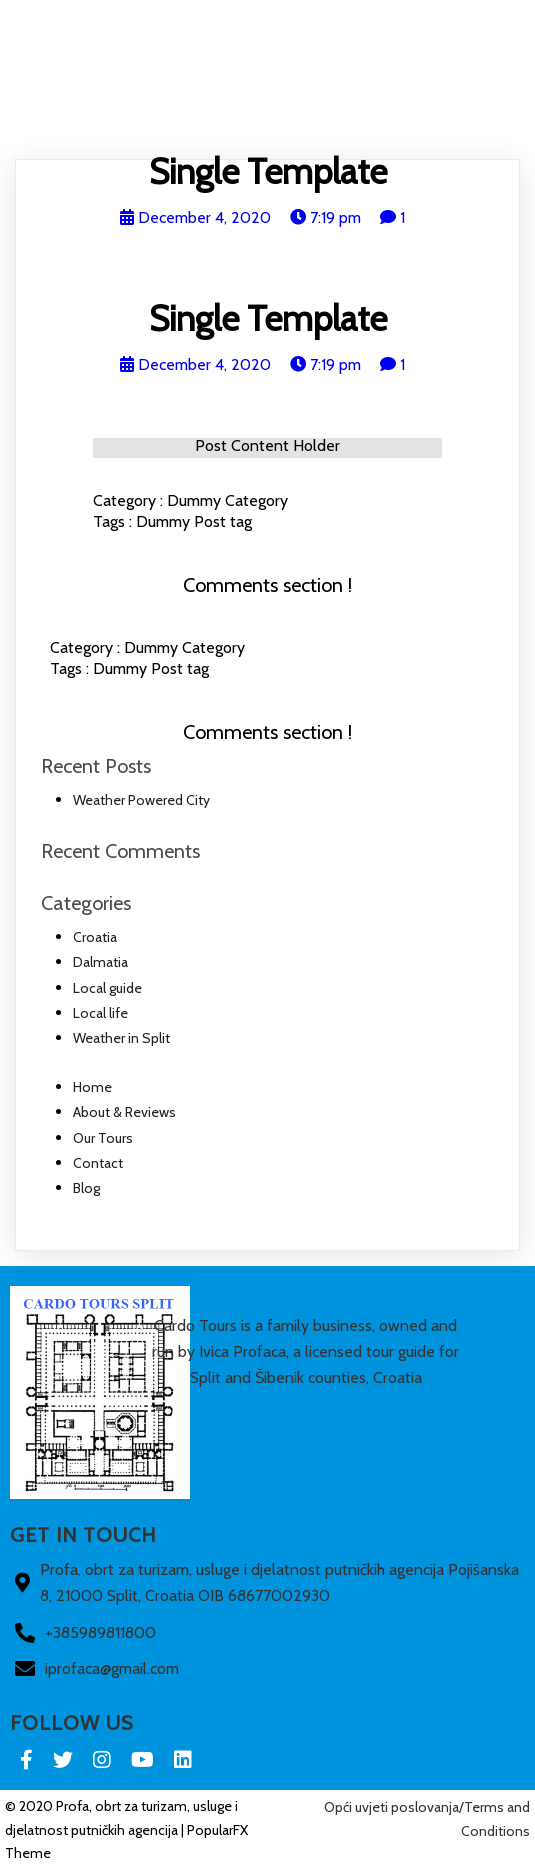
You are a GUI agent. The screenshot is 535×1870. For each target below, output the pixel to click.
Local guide (107, 988)
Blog (432, 122)
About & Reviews (190, 122)
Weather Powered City (141, 800)
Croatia (95, 937)
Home (105, 122)
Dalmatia (100, 962)
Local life (100, 1013)
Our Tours (294, 122)
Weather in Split (121, 1038)
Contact (373, 122)
